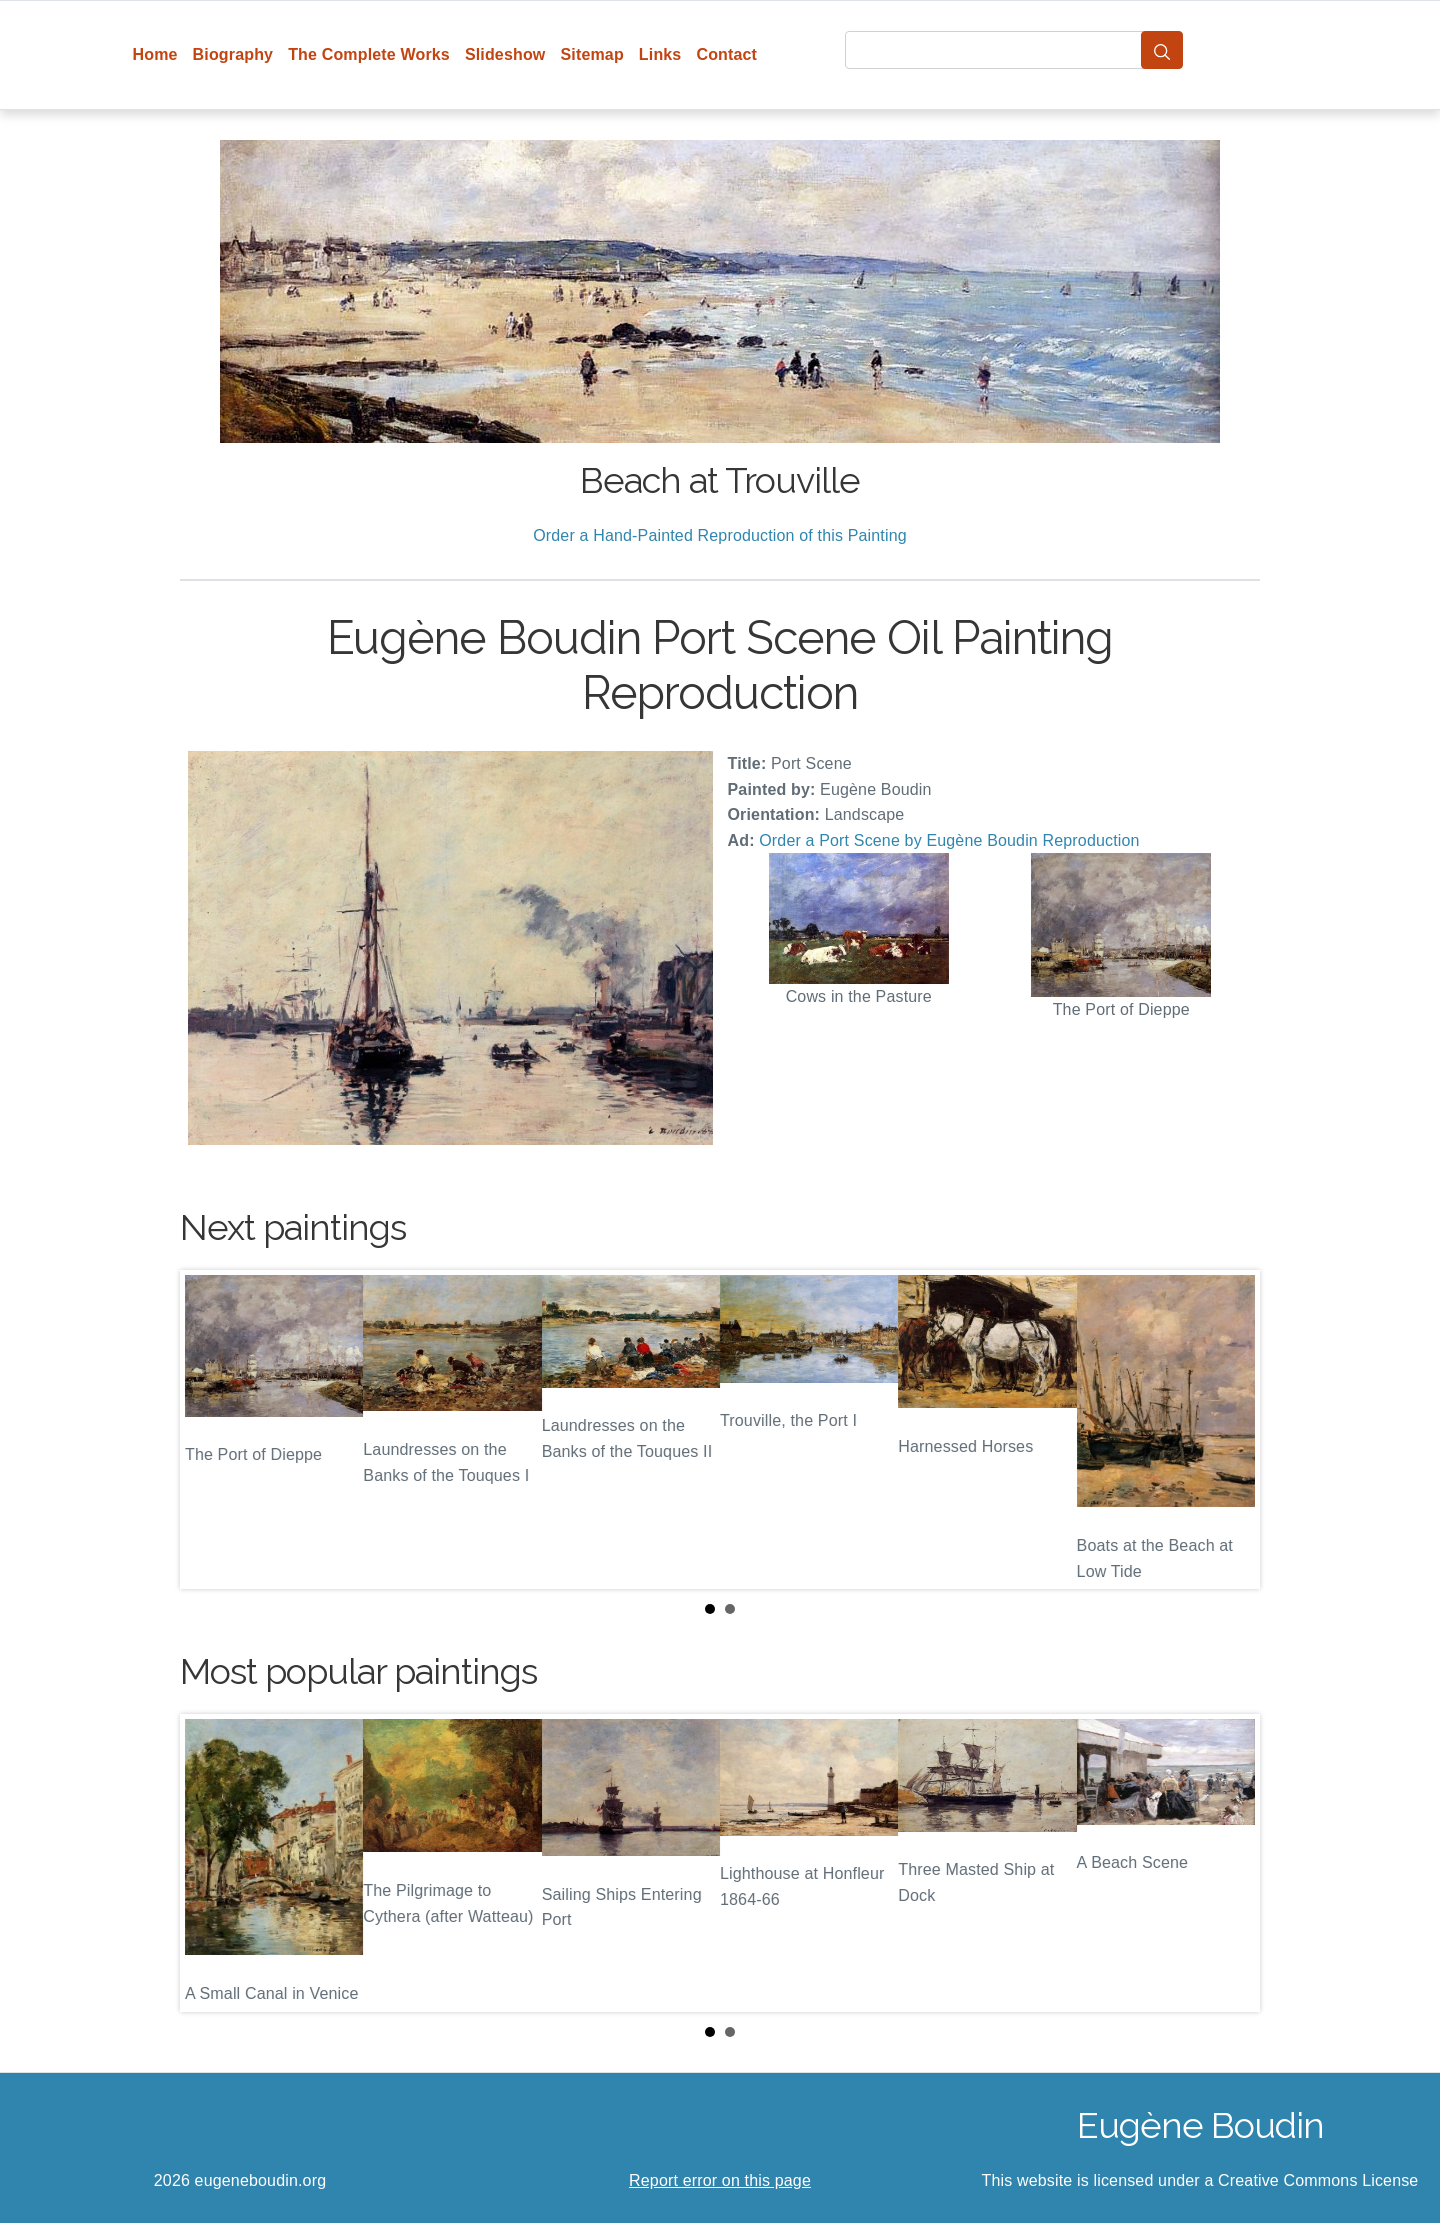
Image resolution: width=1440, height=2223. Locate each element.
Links (660, 54)
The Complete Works (369, 54)
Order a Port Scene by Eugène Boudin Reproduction (949, 840)
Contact (726, 54)
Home (155, 54)
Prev (211, 1429)
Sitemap (591, 54)
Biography (233, 54)
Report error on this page (720, 2180)
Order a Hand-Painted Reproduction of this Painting (720, 535)
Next (1229, 1429)
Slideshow (505, 54)
